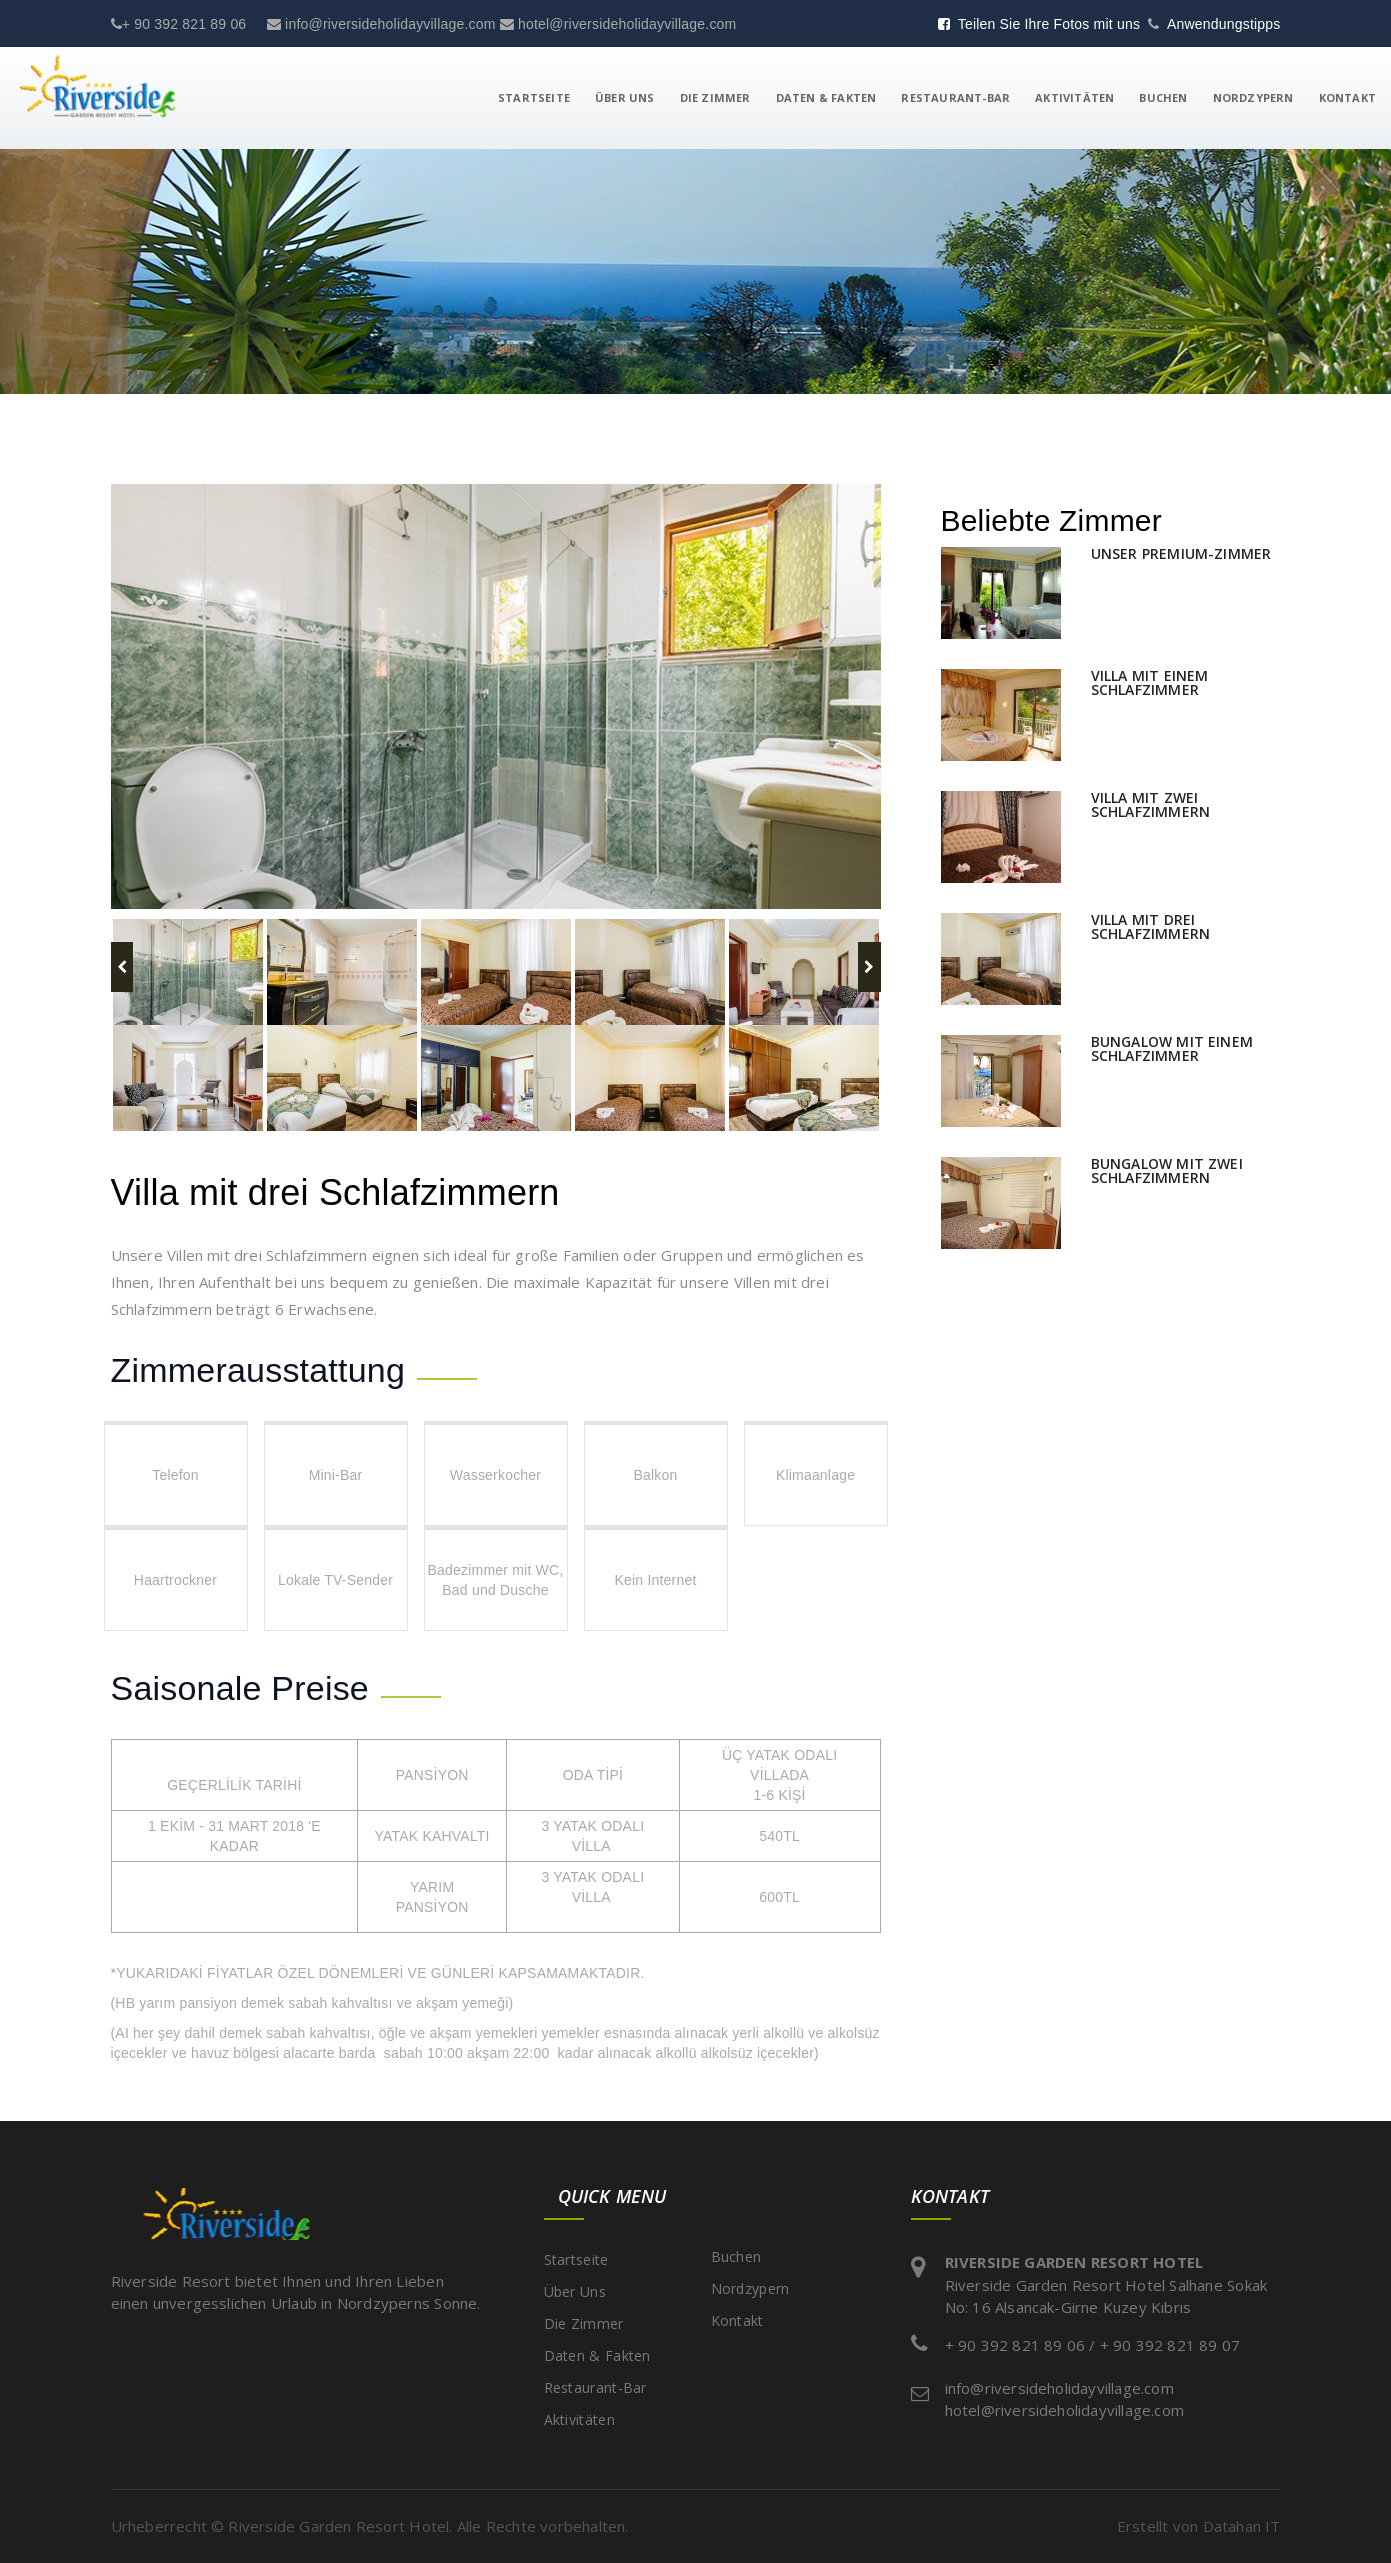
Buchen (1163, 97)
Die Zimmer (715, 97)
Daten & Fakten (826, 97)
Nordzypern (1253, 97)
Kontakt (1347, 97)
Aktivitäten (1074, 97)
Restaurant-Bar (955, 97)
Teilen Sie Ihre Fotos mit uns (1039, 24)
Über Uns (625, 97)
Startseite (534, 97)
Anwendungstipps (1224, 24)
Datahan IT (1242, 2526)
